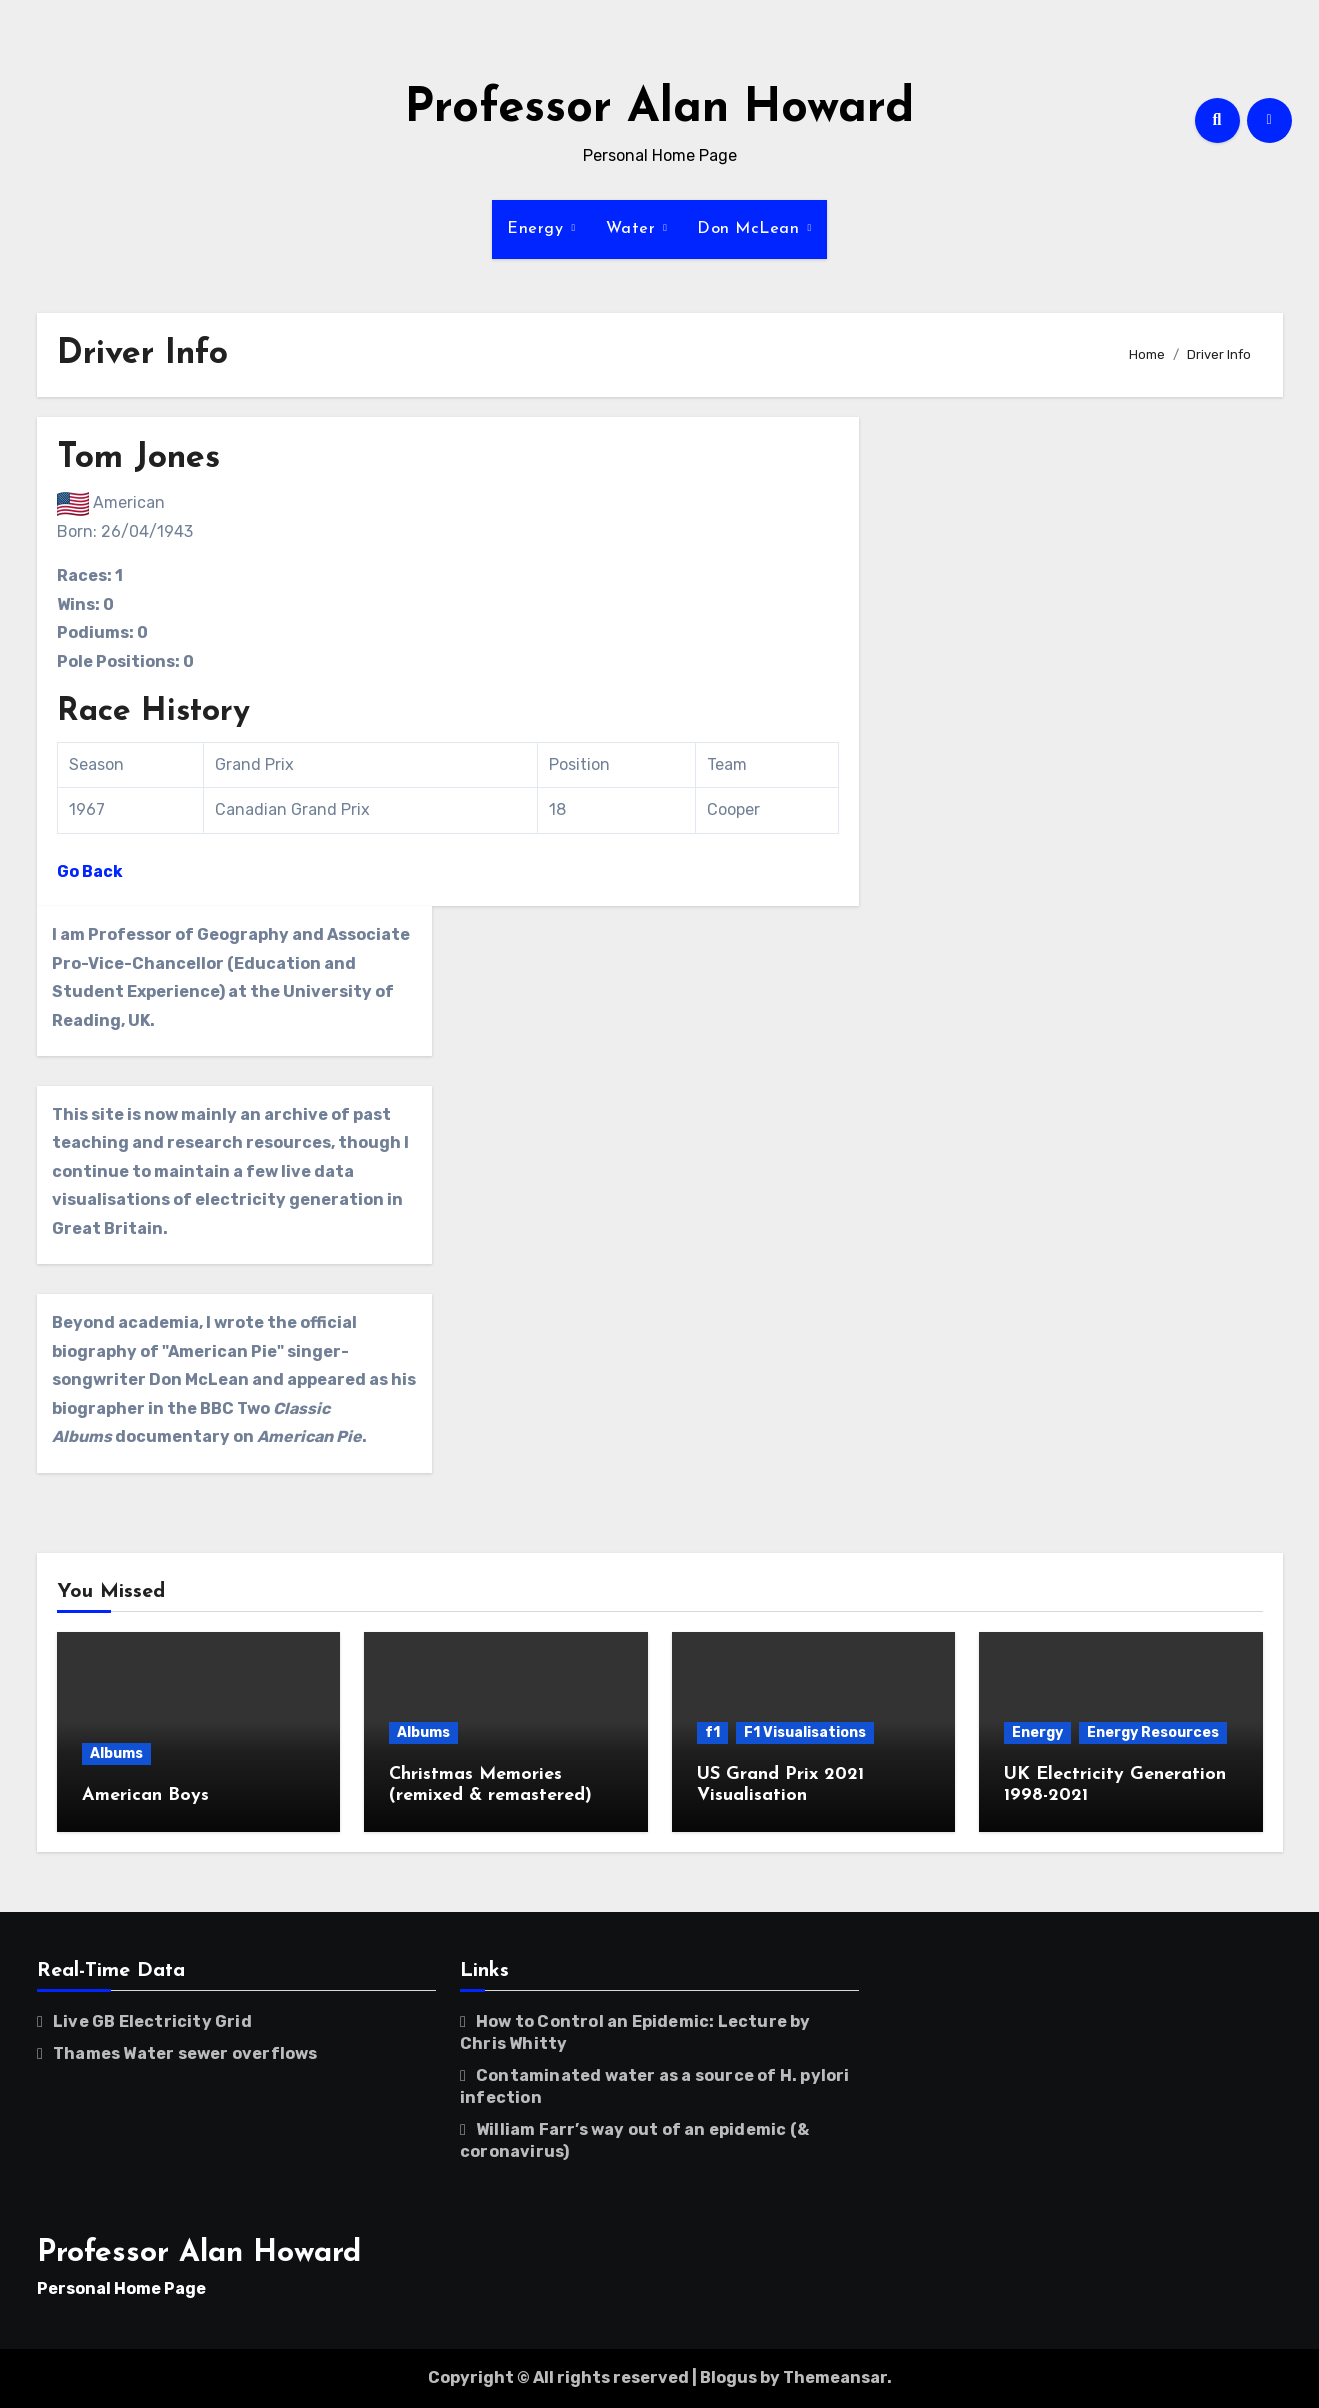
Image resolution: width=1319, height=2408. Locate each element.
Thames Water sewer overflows (185, 2053)
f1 (712, 1732)
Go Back (90, 871)
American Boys (145, 1795)
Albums (116, 1753)
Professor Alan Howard (659, 109)
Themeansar (835, 2377)
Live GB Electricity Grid (152, 2021)
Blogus (728, 2377)
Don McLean (751, 229)
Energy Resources (1153, 1732)
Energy (538, 229)
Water (633, 229)
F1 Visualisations (805, 1732)
